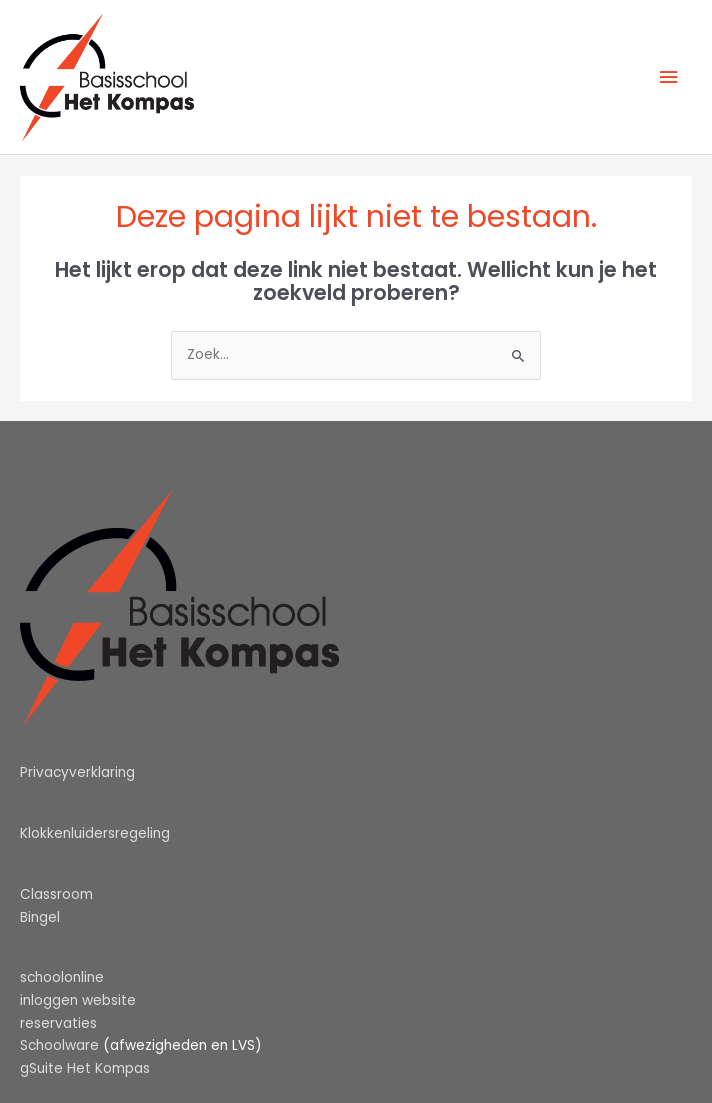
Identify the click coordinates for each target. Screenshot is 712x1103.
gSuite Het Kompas (85, 1068)
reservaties (58, 1023)
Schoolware (59, 1045)
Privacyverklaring (77, 772)
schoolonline (62, 977)
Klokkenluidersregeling (95, 833)
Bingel (40, 917)
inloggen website (78, 1000)
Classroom (56, 894)
